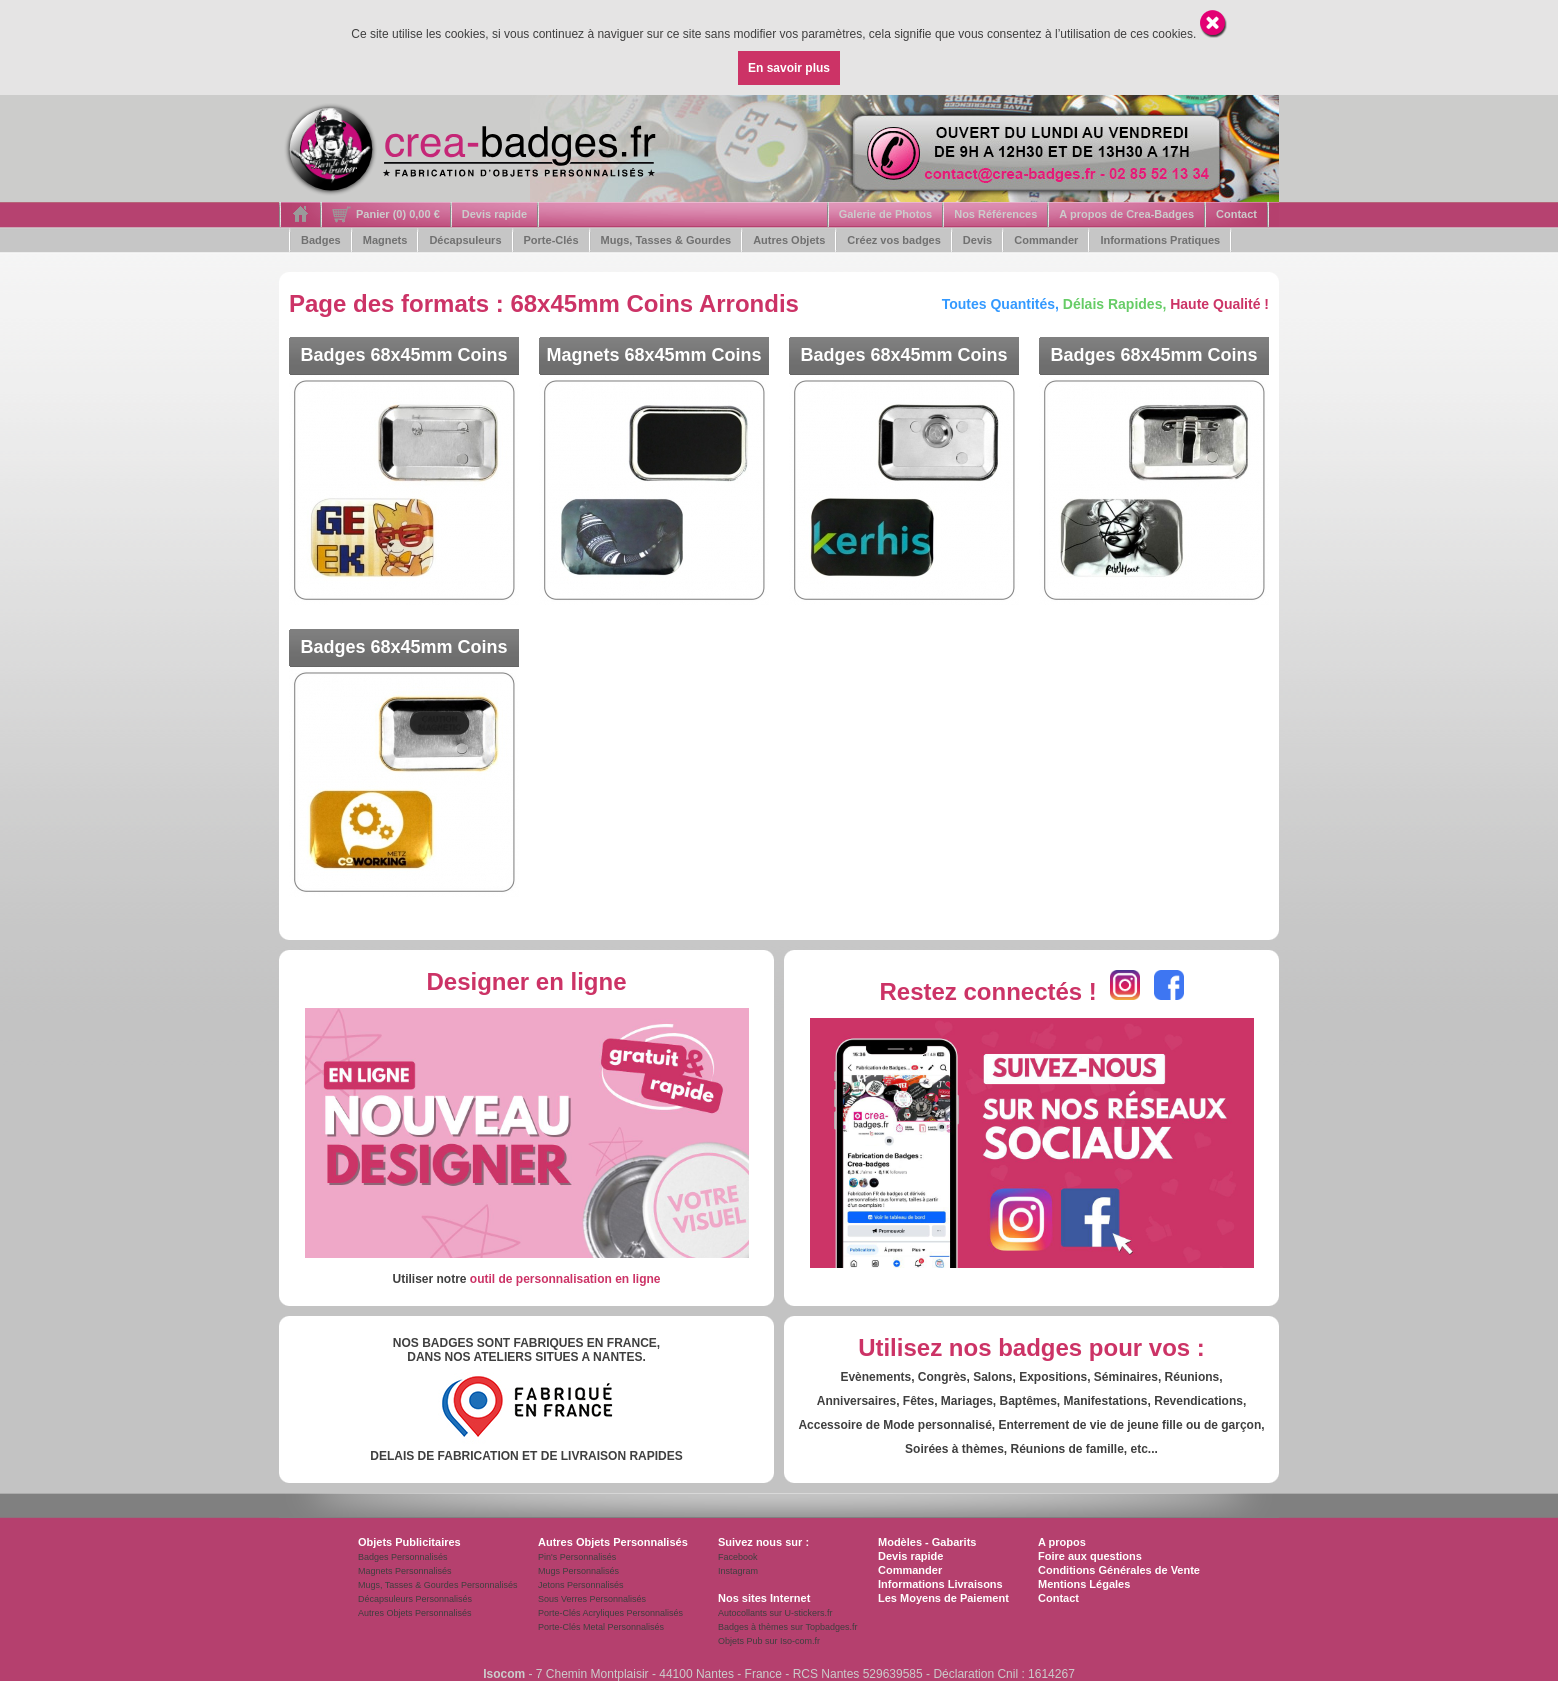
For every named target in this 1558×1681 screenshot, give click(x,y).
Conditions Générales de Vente (1119, 1570)
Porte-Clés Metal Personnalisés (601, 1627)
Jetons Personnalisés (581, 1585)
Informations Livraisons (940, 1584)
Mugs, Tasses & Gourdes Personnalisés (437, 1585)
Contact (1236, 214)
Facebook (738, 1557)
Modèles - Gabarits (927, 1542)
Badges (321, 240)
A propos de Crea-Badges (1126, 214)
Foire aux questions (1090, 1556)
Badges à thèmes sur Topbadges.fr (787, 1627)
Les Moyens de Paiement (943, 1598)
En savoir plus (789, 68)
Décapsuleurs (465, 240)
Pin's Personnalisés (577, 1557)
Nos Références (995, 214)
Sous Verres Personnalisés (592, 1599)
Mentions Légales (1084, 1584)
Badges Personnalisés (403, 1557)
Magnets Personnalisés (405, 1571)
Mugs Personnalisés (578, 1571)
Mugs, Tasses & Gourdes (666, 240)
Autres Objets (789, 240)
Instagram (738, 1571)
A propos (1062, 1542)
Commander (1046, 240)
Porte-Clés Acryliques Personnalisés (610, 1613)
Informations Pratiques (1160, 240)
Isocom (504, 1674)
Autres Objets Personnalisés (415, 1613)
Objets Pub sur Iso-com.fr (769, 1641)
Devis (977, 240)
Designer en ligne (526, 981)
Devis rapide (494, 214)
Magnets (385, 240)
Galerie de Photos (886, 214)
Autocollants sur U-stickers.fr (775, 1613)
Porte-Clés (551, 240)
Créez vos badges (894, 240)
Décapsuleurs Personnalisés (415, 1599)
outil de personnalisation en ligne (565, 1279)
